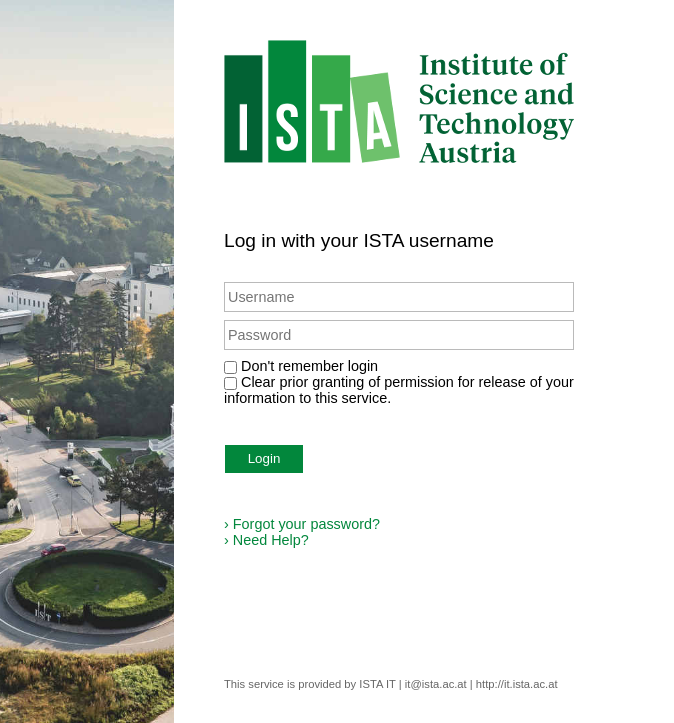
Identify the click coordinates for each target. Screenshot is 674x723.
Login (264, 458)
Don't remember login (309, 366)
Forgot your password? (302, 524)
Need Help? (266, 540)
